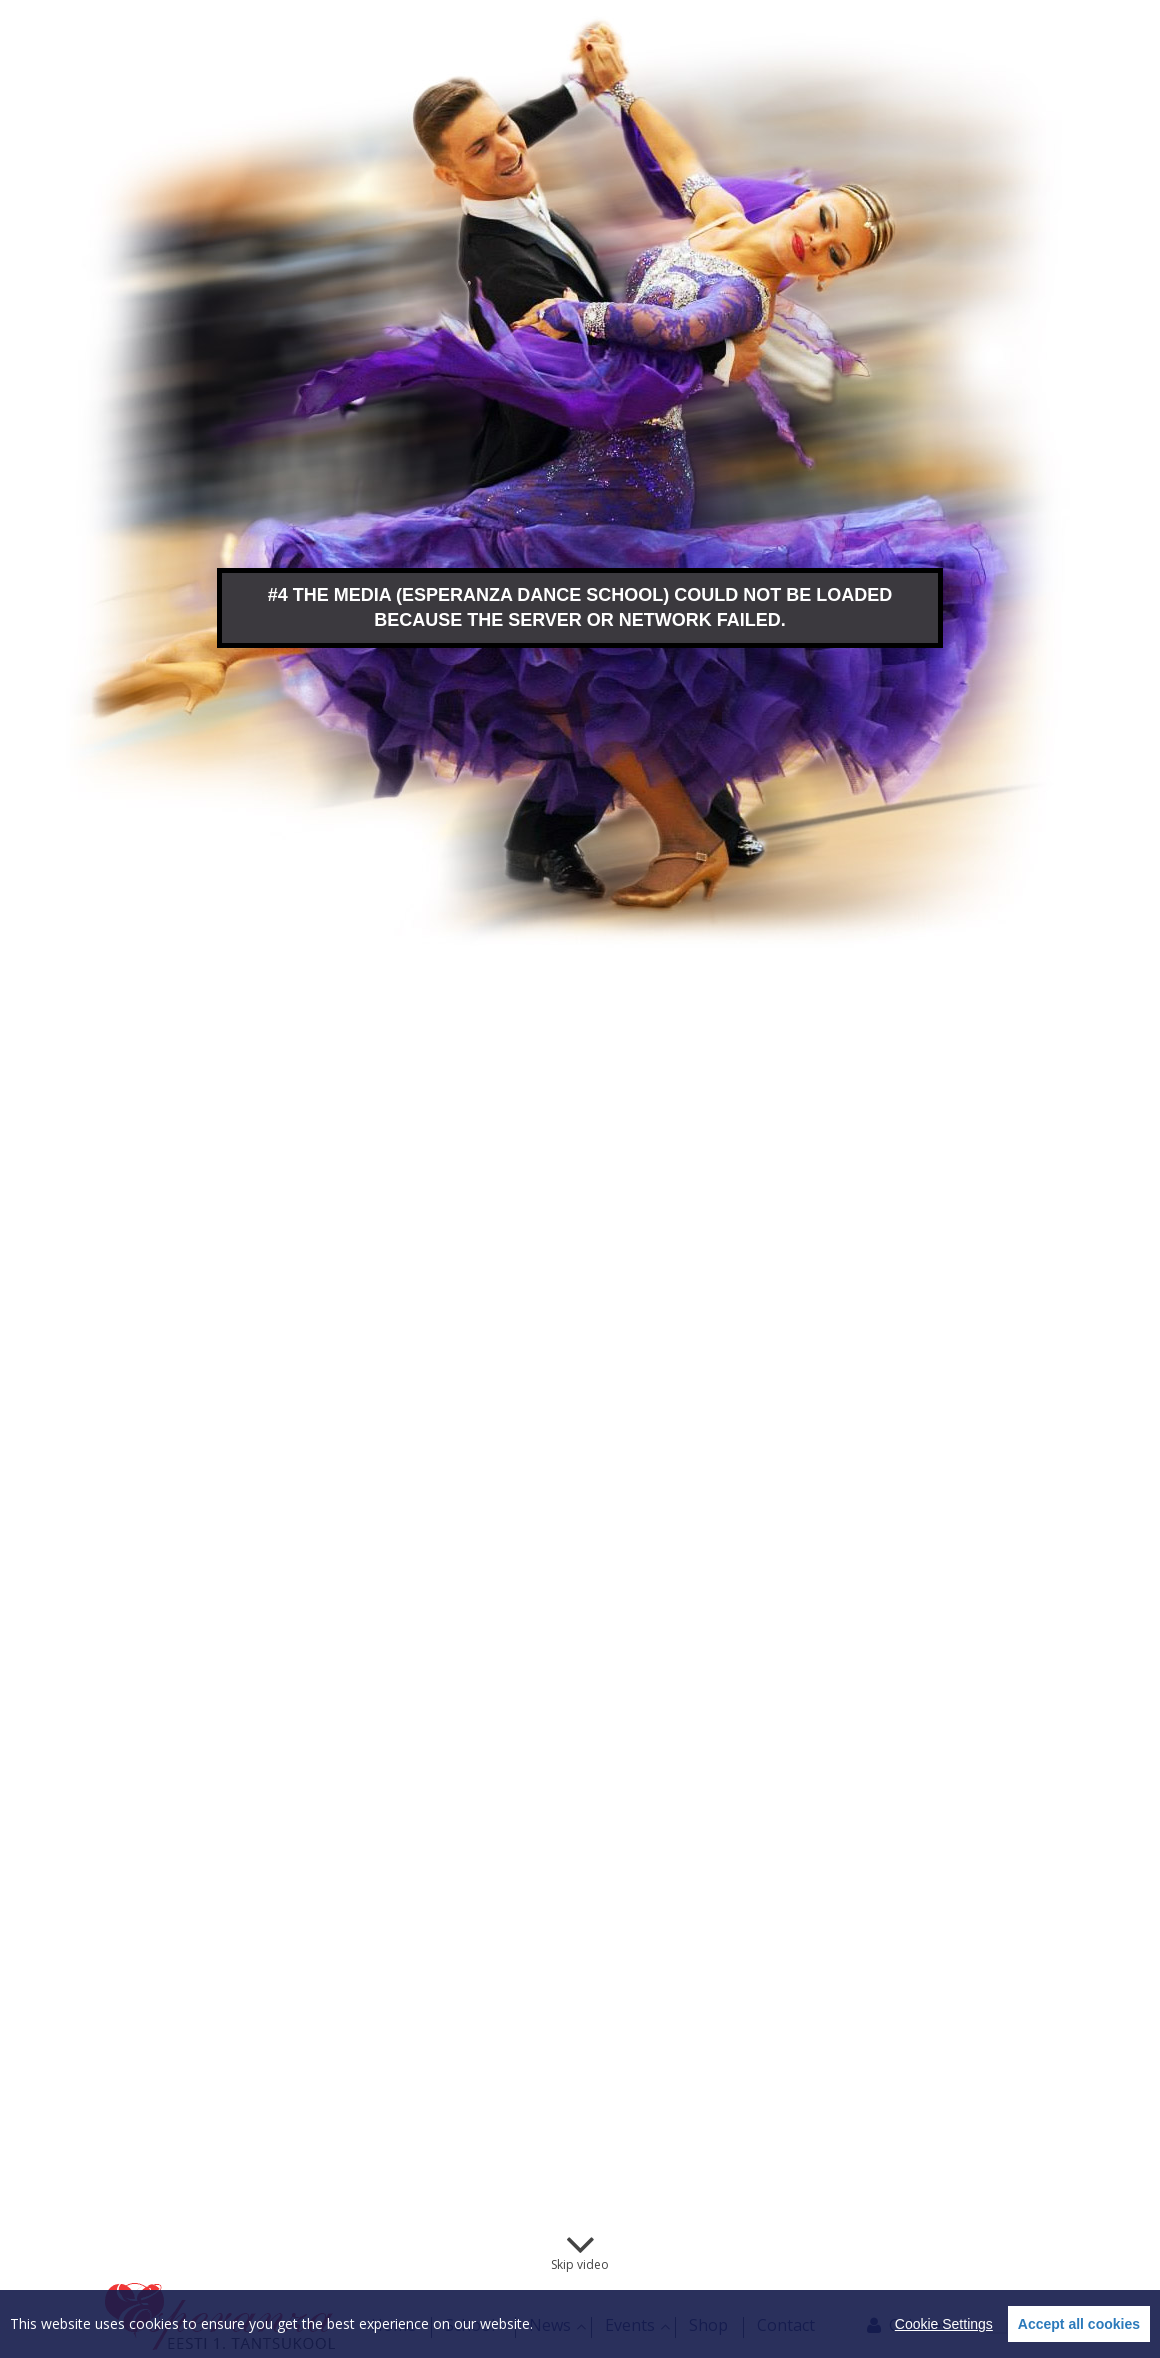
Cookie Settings (944, 2324)
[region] (580, 2324)
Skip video (580, 2264)
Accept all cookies (1079, 2324)
